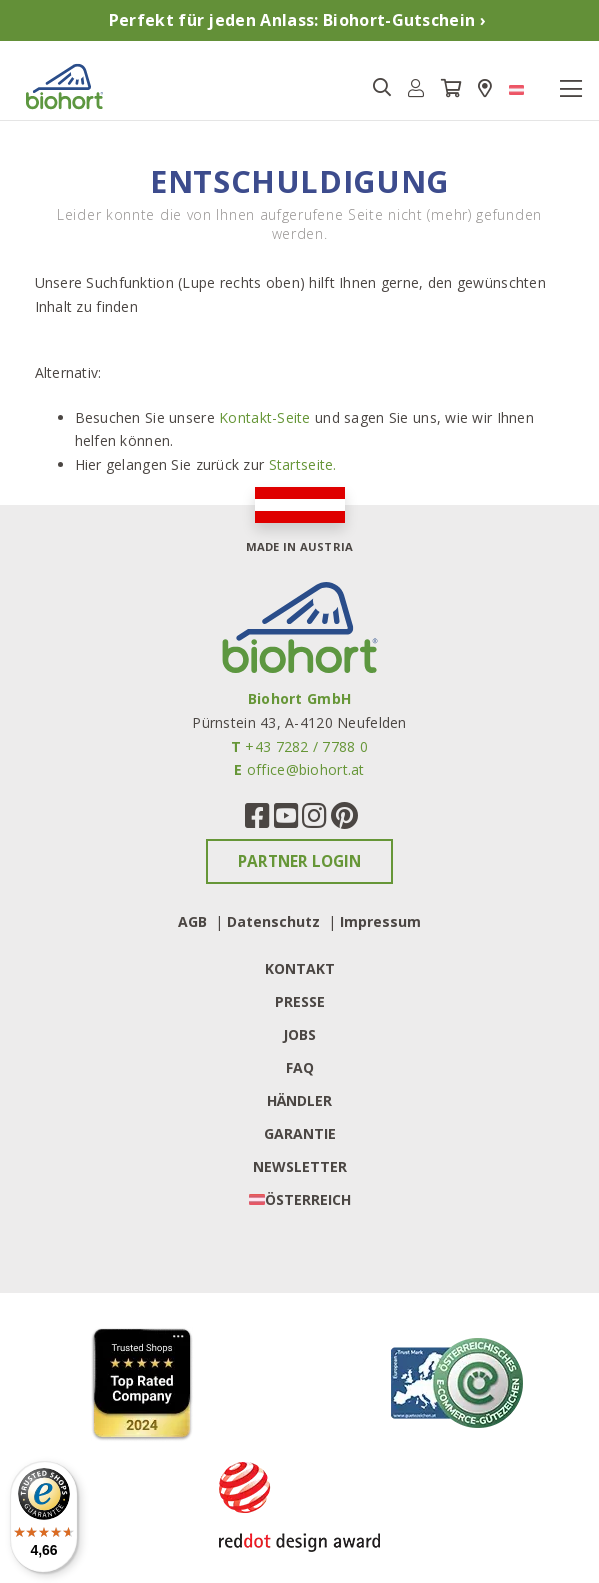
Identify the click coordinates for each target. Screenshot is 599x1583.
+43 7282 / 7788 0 (306, 746)
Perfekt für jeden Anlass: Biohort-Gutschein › (297, 20)
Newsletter (300, 1166)
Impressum (380, 921)
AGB (192, 921)
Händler (299, 1100)
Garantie (300, 1133)
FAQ (300, 1067)
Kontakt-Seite (265, 417)
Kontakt (300, 968)
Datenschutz (273, 921)
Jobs (299, 1034)
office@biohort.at (306, 769)
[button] (416, 88)
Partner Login (299, 861)
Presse (300, 1001)
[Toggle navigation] (571, 89)
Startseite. (303, 464)
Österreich (308, 1199)
